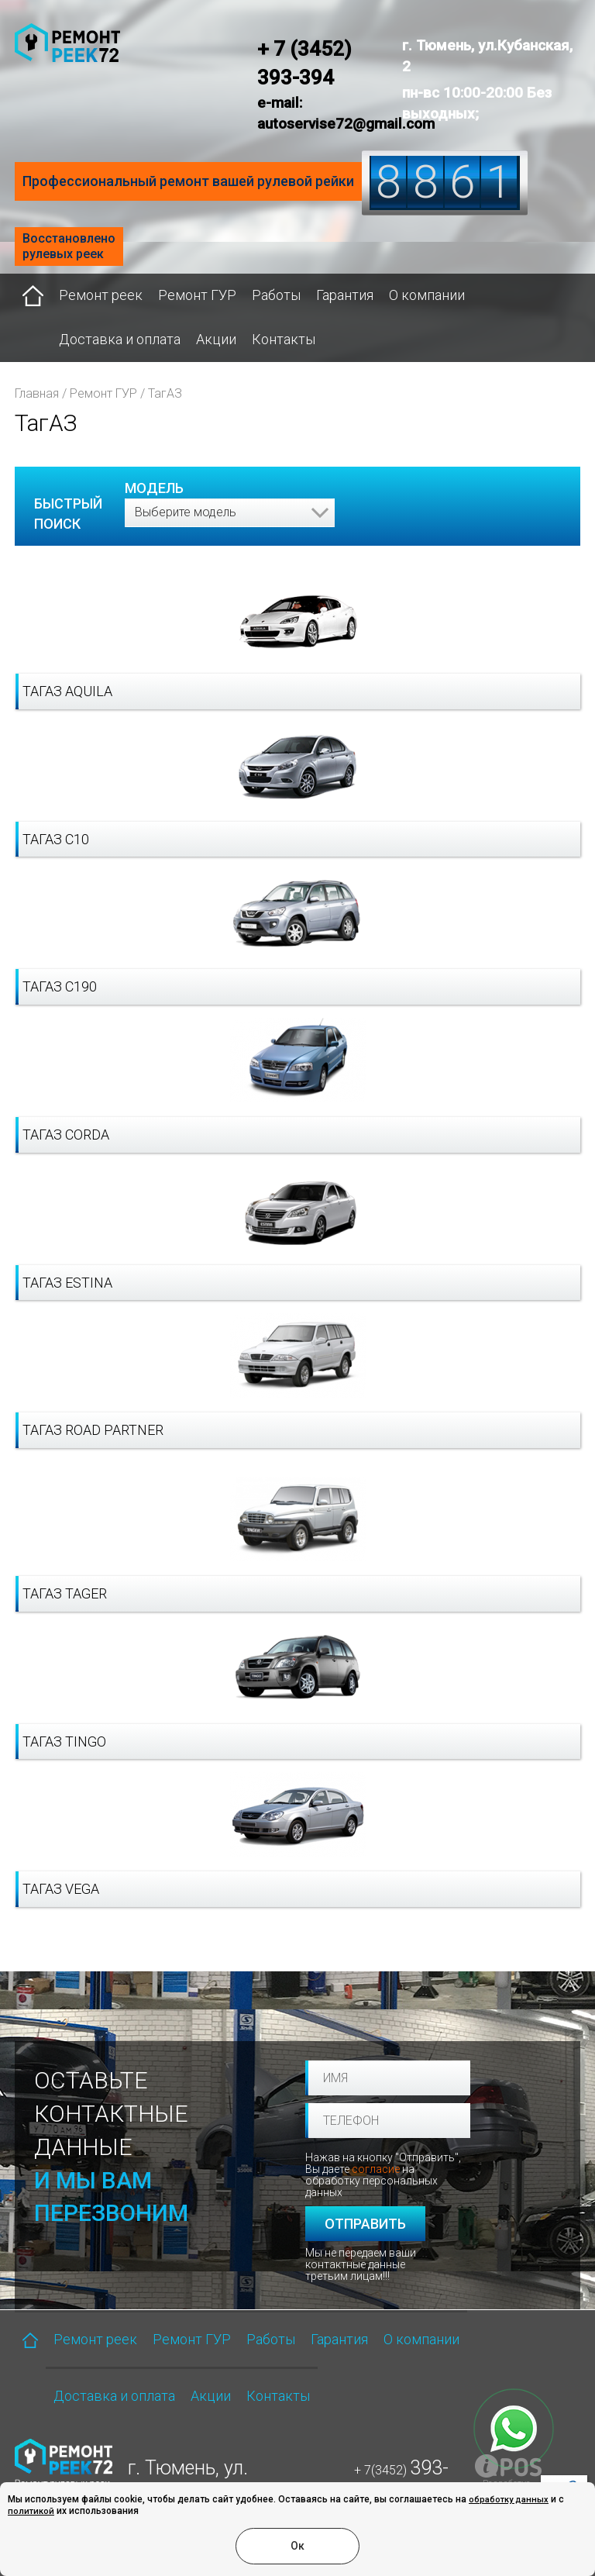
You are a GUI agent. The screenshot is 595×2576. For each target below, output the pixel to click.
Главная (37, 393)
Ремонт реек (101, 295)
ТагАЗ (165, 393)
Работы (276, 295)
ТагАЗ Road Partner (92, 1430)
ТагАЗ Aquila (67, 691)
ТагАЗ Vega (60, 1889)
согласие (376, 2169)
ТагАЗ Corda (65, 1134)
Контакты (283, 339)
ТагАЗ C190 (59, 986)
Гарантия (344, 295)
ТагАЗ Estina (67, 1282)
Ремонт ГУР (197, 295)
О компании (427, 295)
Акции (216, 339)
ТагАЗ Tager (64, 1593)
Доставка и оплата (120, 339)
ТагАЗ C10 (55, 839)
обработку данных (509, 2500)
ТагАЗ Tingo (64, 1741)
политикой (31, 2511)
